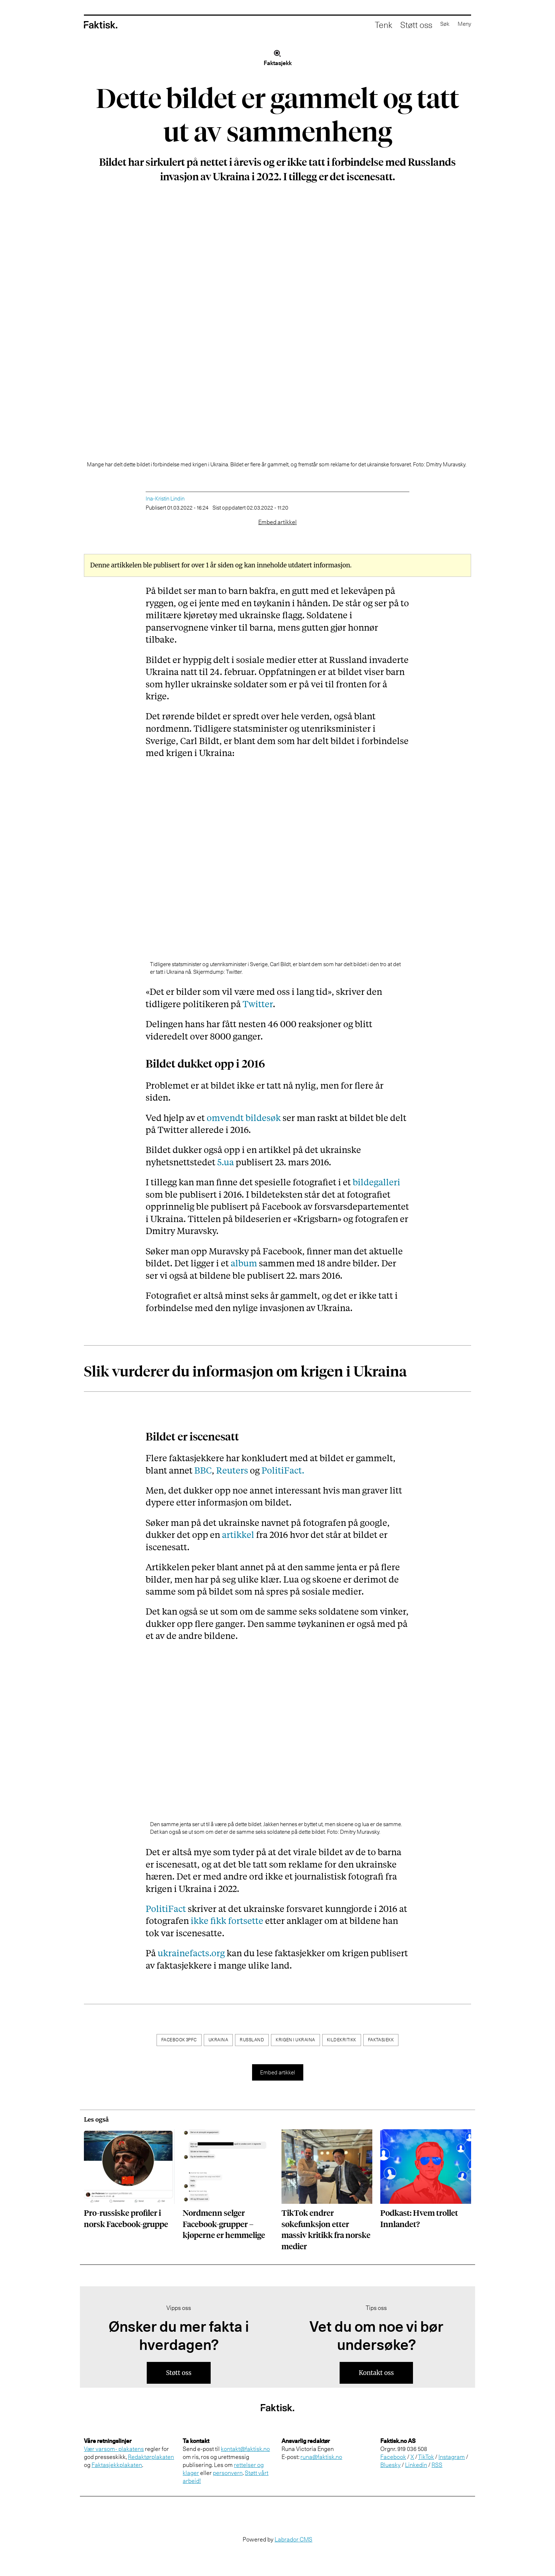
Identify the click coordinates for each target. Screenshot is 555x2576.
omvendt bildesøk (244, 1117)
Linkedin (416, 2465)
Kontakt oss (376, 2373)
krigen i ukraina (295, 2040)
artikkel (238, 1534)
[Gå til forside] (100, 25)
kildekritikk (341, 2040)
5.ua (225, 1162)
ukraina (218, 2040)
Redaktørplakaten (151, 2457)
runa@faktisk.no (321, 2457)
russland (252, 2040)
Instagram (451, 2457)
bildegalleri (376, 1181)
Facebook (393, 2457)
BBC (203, 1470)
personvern (228, 2473)
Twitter (258, 1003)
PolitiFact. (283, 1470)
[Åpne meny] (460, 25)
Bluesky (390, 2465)
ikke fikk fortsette (227, 1920)
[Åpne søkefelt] (433, 25)
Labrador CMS (293, 2539)
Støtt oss (401, 25)
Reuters (232, 1470)
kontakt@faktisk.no (245, 2449)
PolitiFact (166, 1908)
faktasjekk (381, 2040)
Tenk (368, 25)
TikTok (426, 2457)
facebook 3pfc (179, 2040)
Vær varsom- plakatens (114, 2449)
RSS (437, 2465)
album (244, 1263)
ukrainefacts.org (191, 1952)
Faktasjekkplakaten (117, 2465)
